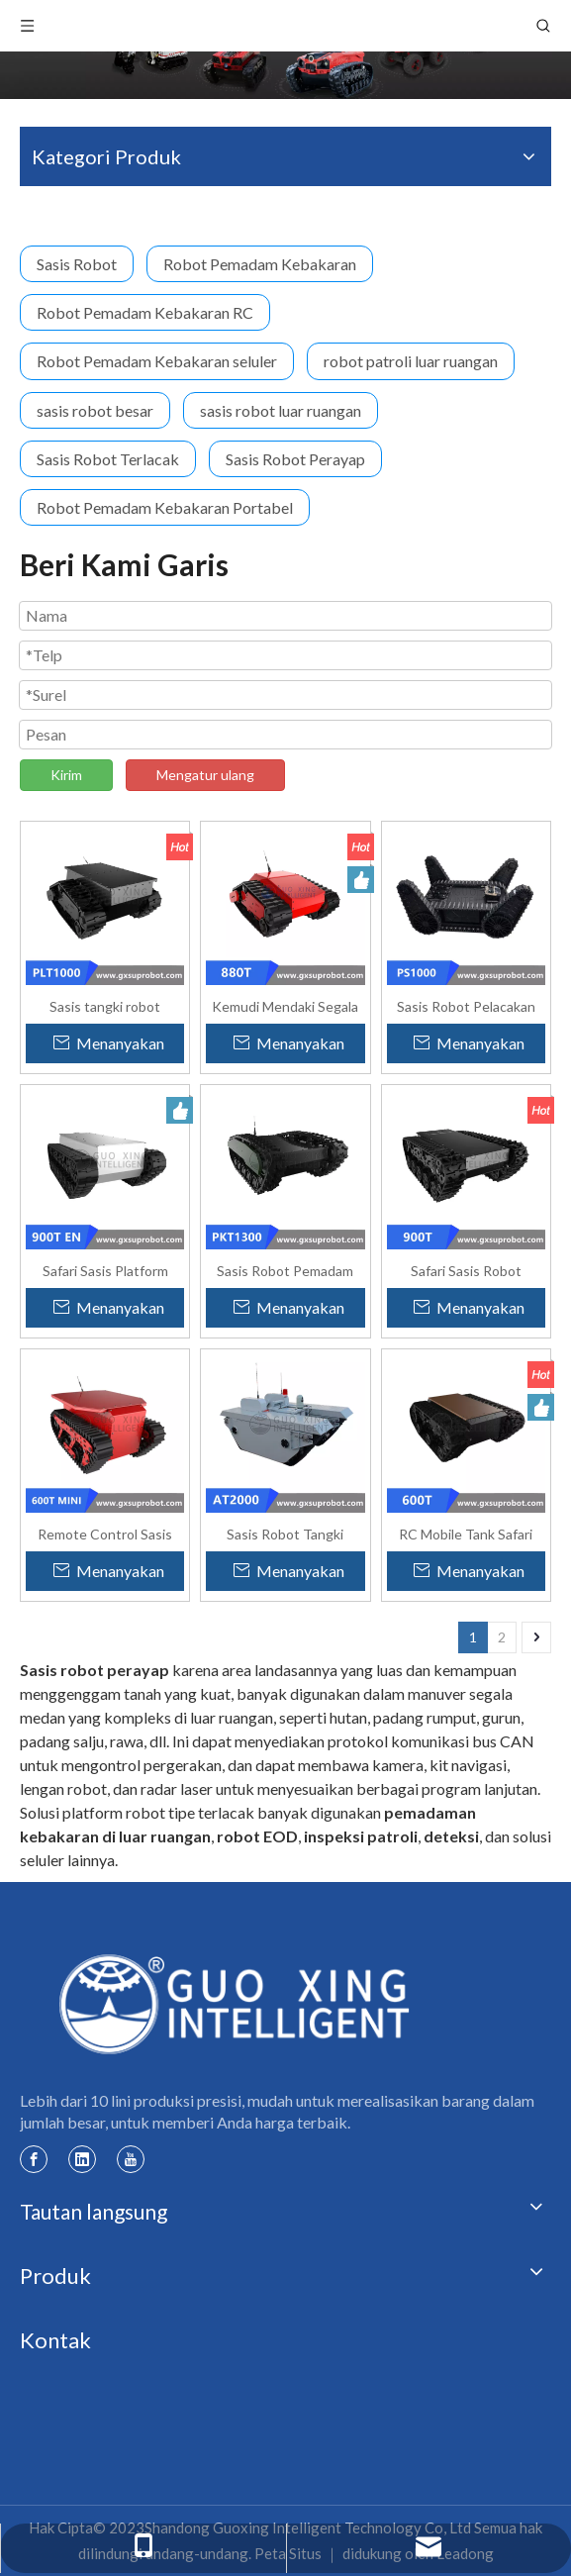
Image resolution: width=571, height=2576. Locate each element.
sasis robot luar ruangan (280, 410)
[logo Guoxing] (236, 2003)
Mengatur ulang (205, 774)
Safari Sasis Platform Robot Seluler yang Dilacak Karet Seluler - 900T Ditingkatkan (105, 1270)
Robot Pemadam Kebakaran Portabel (165, 507)
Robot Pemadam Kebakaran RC (145, 312)
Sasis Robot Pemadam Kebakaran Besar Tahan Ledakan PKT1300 (285, 1270)
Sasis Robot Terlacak (108, 458)
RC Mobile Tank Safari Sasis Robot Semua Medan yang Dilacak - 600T (465, 1533)
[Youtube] (130, 2158)
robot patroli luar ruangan (411, 360)
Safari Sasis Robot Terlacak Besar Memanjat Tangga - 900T (465, 1270)
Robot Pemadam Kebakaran (259, 263)
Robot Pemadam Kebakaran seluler (157, 360)
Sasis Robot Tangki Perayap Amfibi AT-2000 (285, 1533)
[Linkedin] (82, 2158)
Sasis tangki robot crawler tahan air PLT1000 (104, 1006)
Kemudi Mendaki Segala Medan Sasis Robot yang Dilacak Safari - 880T (285, 1006)
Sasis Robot (77, 263)
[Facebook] (34, 2158)
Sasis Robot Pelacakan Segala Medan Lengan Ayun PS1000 (466, 1006)
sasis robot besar (95, 410)
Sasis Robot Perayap (295, 458)
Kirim (66, 774)
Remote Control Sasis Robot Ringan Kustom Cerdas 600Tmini (105, 1533)
